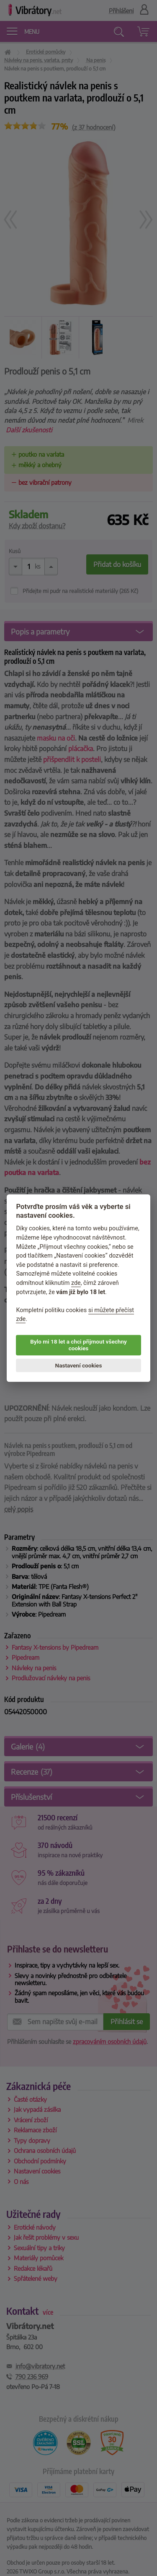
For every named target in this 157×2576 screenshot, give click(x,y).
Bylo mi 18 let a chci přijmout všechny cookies (78, 1345)
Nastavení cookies (78, 1365)
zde (76, 1283)
